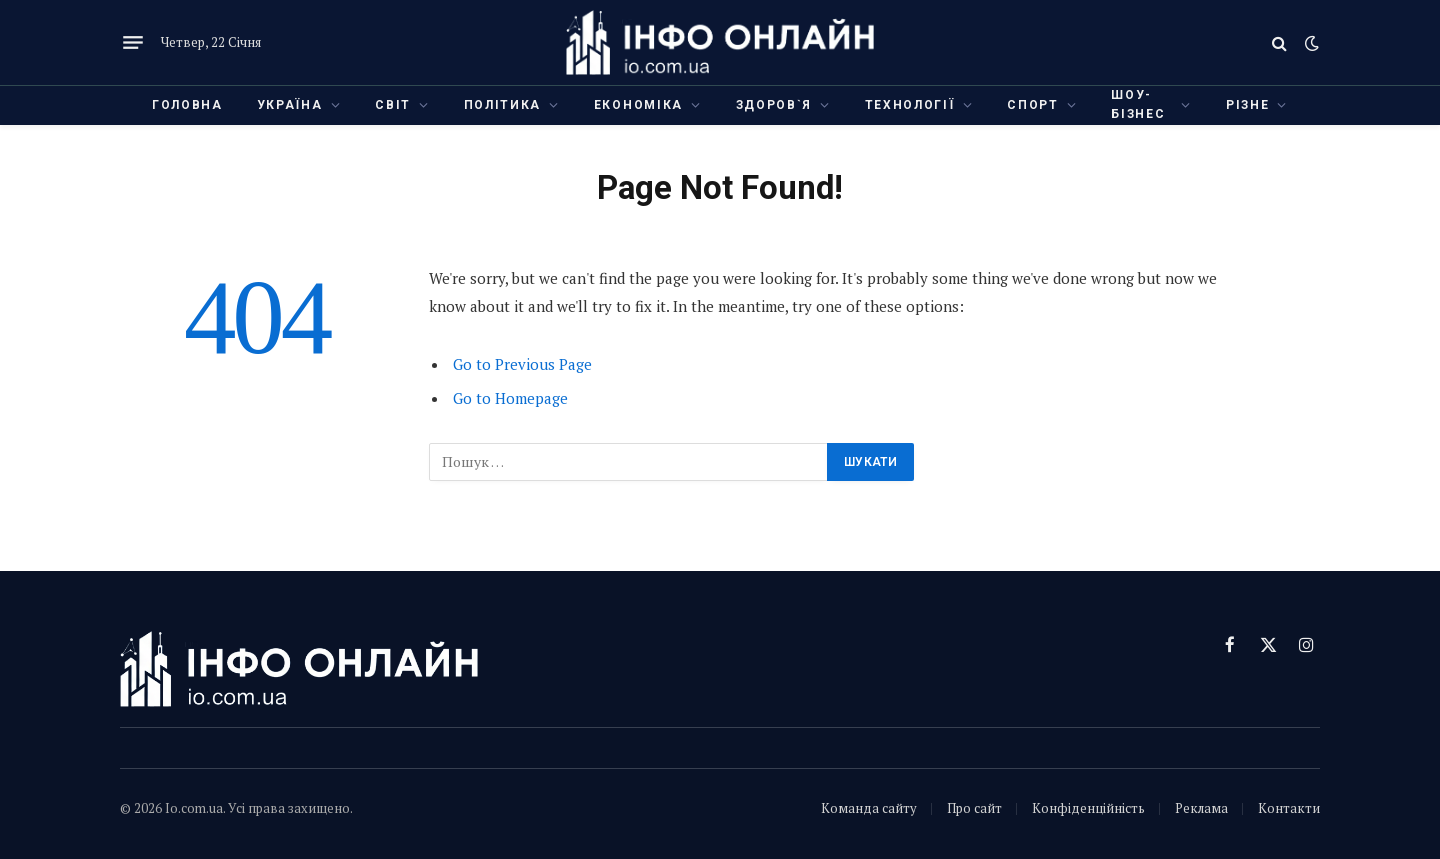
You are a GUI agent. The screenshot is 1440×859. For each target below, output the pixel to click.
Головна (187, 105)
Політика (502, 105)
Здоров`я (774, 105)
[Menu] (133, 43)
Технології (910, 105)
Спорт (1032, 105)
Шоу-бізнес (1138, 104)
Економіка (638, 105)
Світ (393, 105)
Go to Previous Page (522, 364)
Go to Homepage (510, 398)
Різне (1247, 105)
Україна (290, 105)
